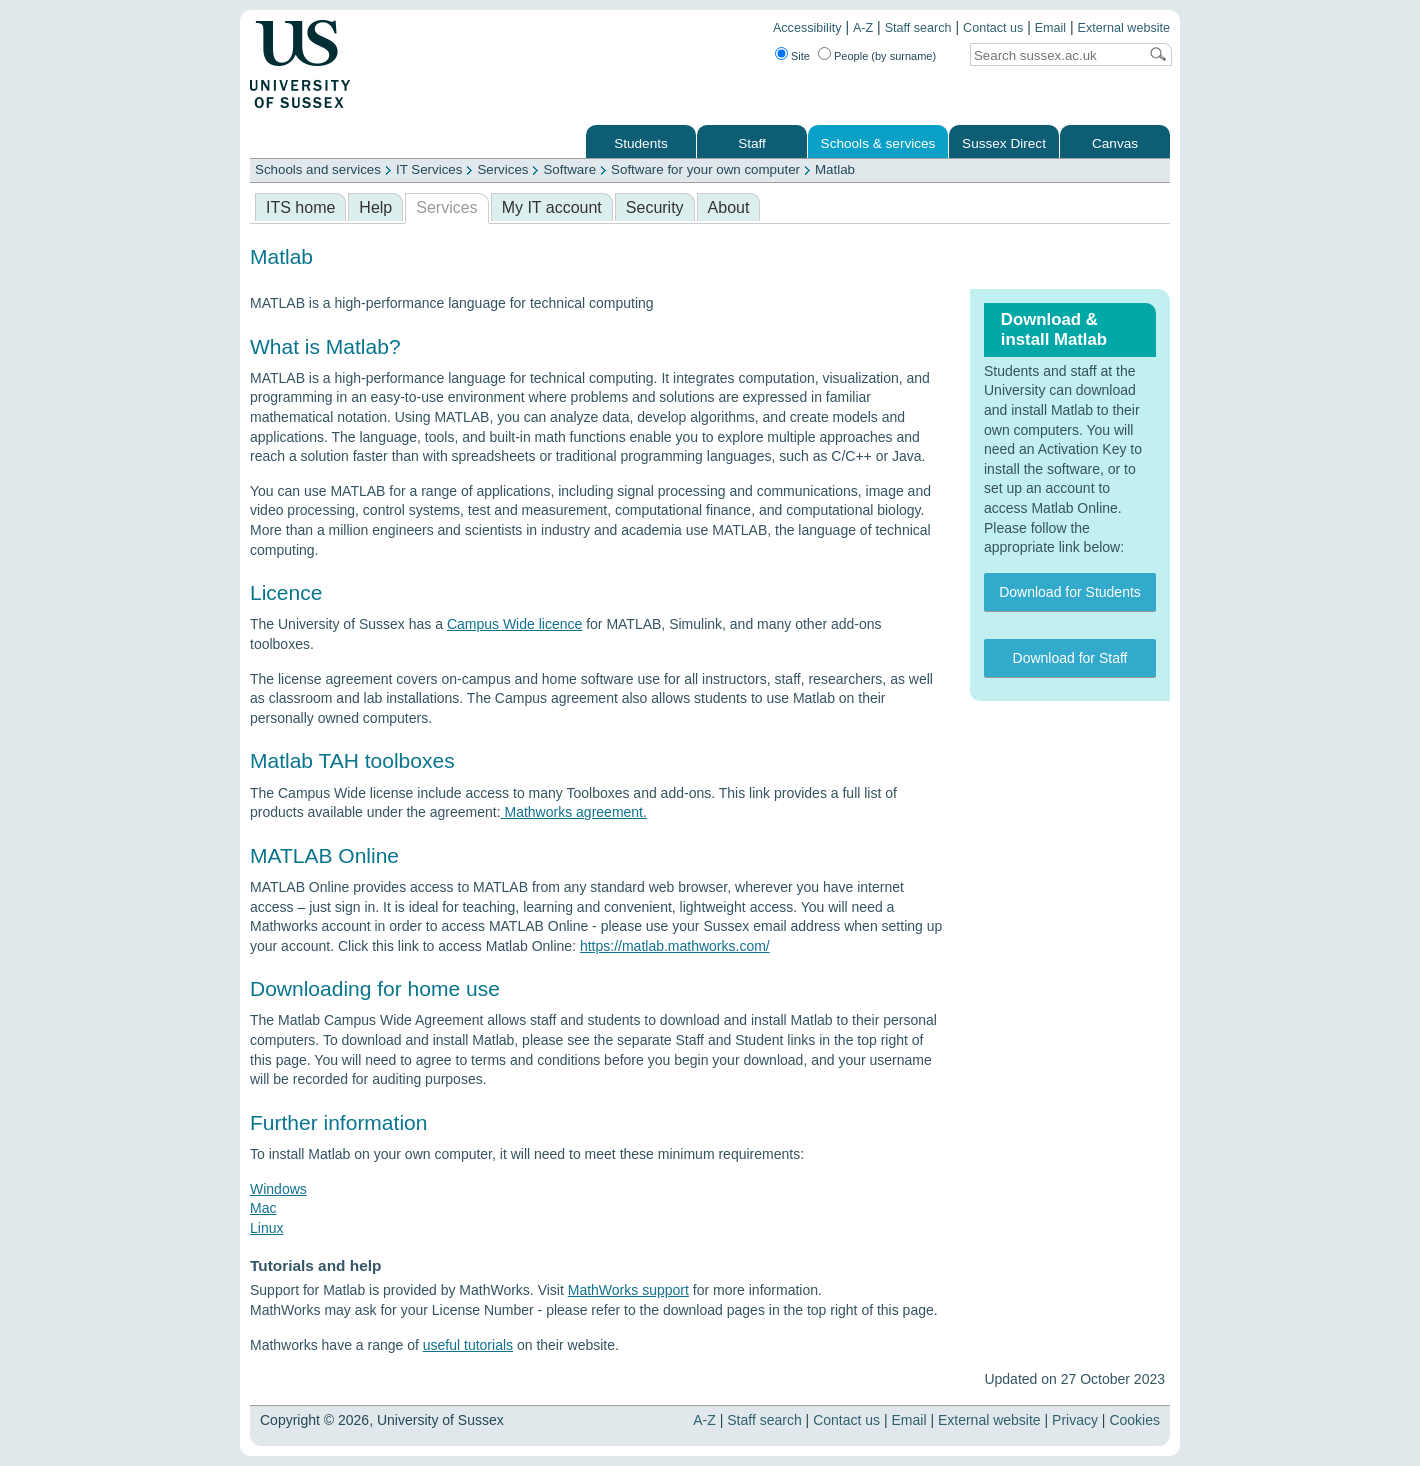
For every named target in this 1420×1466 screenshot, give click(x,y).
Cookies (1134, 1420)
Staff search (918, 28)
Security (655, 207)
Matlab (835, 169)
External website (1124, 28)
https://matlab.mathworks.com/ (675, 946)
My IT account (552, 207)
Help (375, 207)
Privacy (1075, 1420)
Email (1051, 28)
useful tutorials (468, 1345)
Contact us (993, 28)
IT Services (429, 169)
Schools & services (878, 143)
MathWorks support (628, 1290)
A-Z (863, 28)
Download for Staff (1070, 658)
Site (800, 56)
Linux (266, 1228)
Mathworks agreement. (574, 812)
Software (569, 169)
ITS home (300, 207)
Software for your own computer (705, 169)
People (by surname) (885, 56)
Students (641, 143)
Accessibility (807, 28)
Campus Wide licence (514, 624)
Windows (278, 1189)
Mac (263, 1208)
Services (502, 169)
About (729, 207)
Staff (752, 143)
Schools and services (318, 169)
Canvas (1115, 143)
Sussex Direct (1004, 143)
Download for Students (1070, 592)
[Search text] (1054, 55)
